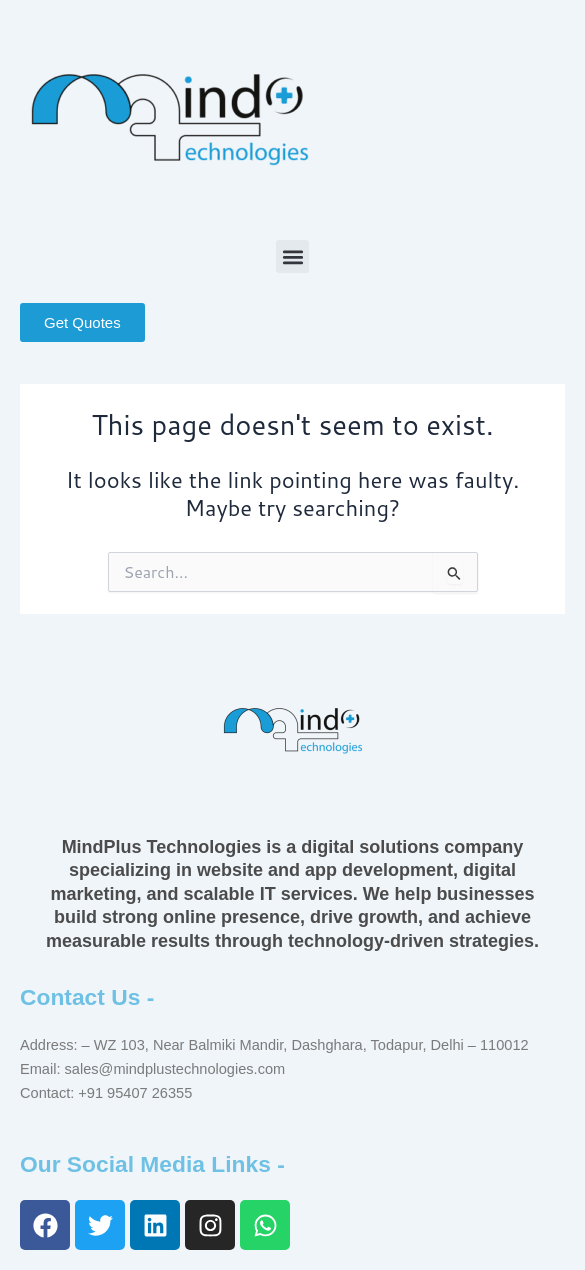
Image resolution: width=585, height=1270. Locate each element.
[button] (292, 256)
